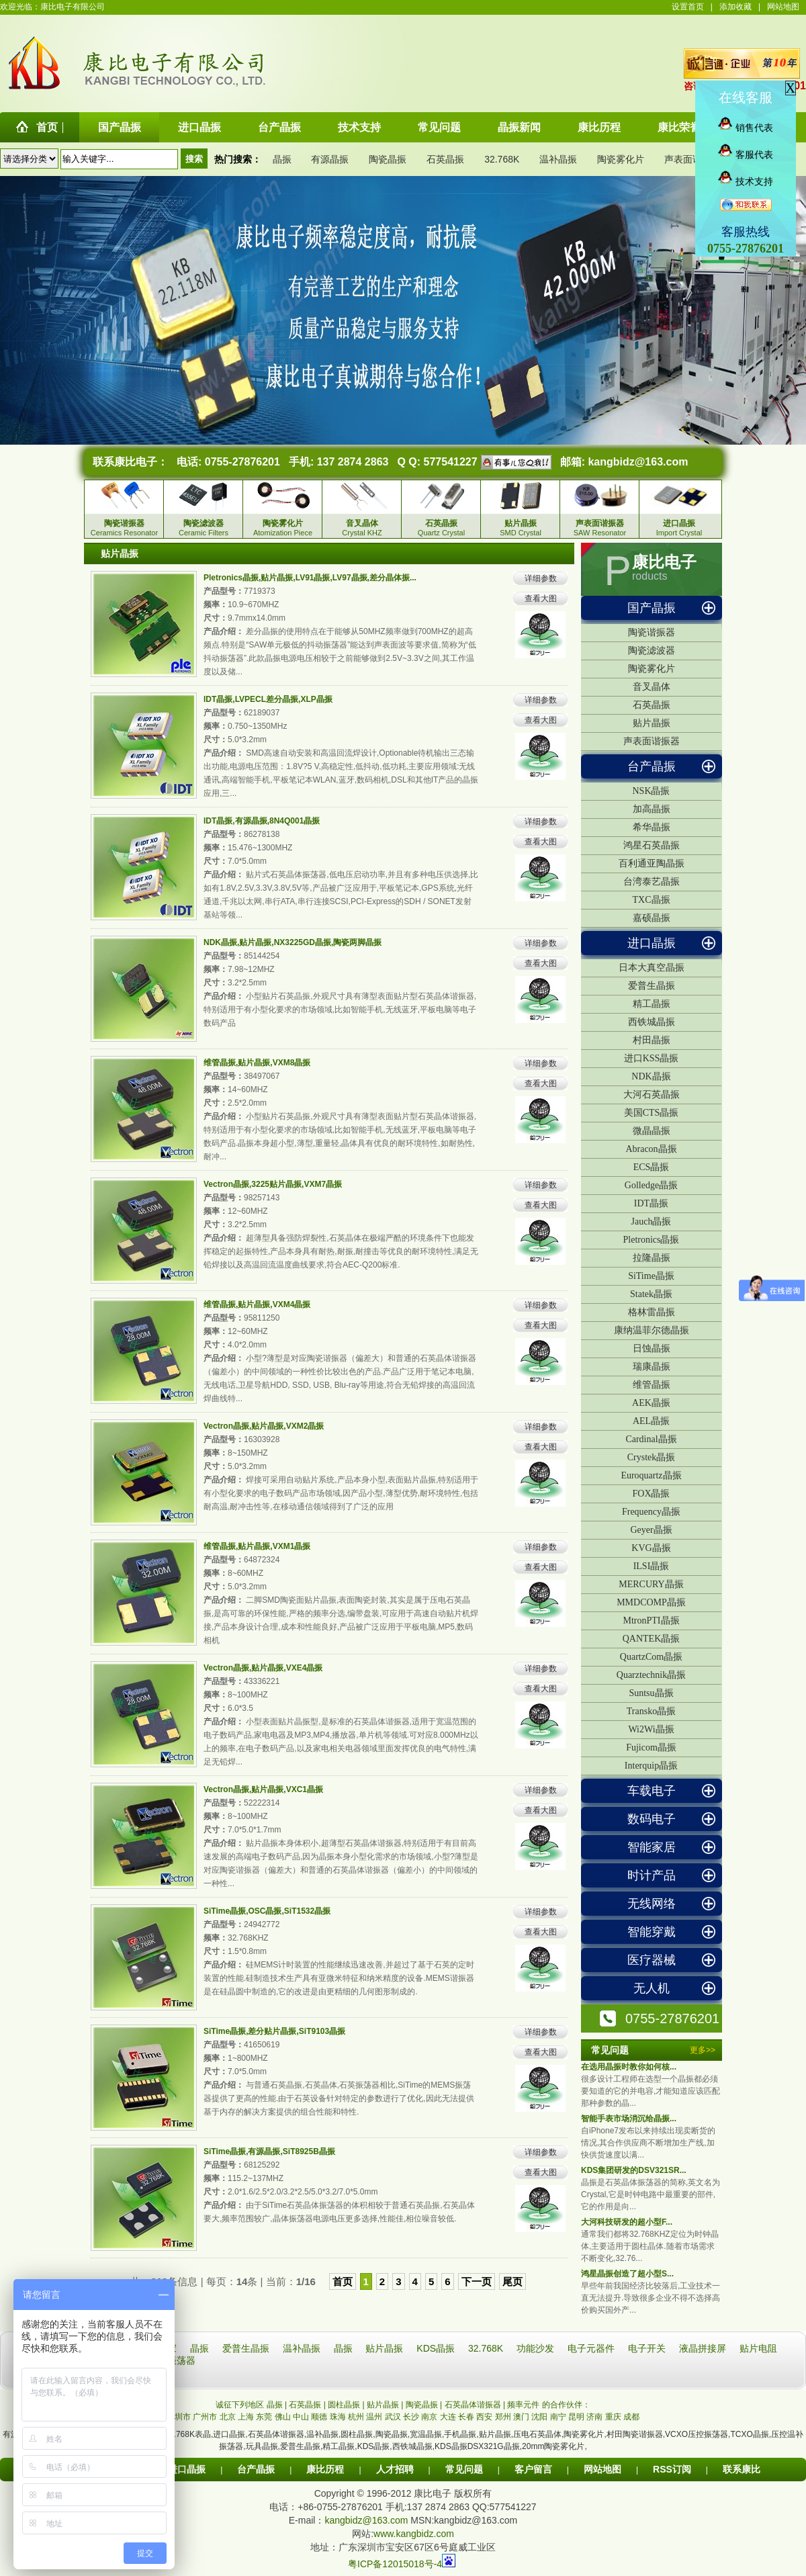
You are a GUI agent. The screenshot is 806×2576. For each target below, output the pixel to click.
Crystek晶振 (651, 1457)
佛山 (283, 2417)
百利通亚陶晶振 (651, 863)
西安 (484, 2417)
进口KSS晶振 (651, 1058)
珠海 (338, 2417)
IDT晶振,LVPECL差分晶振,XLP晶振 (268, 699)
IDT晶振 (651, 1203)
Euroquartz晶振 (651, 1475)
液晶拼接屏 (704, 2348)
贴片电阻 (758, 2348)
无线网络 (651, 1903)
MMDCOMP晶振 (651, 1602)
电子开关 (648, 2348)
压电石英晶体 (537, 2434)
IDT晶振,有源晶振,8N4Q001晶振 (262, 821)
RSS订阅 (672, 2469)
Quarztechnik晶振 (651, 1675)
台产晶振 (651, 766)
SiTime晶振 (651, 1276)
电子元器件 (592, 2348)
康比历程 (325, 2469)
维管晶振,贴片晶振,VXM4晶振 (257, 1304)
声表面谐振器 (692, 159)
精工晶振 (651, 1004)
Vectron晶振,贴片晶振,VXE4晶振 (263, 1668)
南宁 (558, 2417)
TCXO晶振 (749, 2434)
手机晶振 (460, 2434)
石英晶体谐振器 (276, 2434)
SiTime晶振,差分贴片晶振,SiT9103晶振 (274, 2031)
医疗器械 (651, 1960)
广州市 (205, 2417)
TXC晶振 (651, 900)
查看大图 (541, 598)
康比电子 (664, 562)
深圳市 (179, 2417)
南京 (429, 2417)
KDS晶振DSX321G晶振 (477, 2446)
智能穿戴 (651, 1932)
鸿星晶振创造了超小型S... (627, 2273)
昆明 (576, 2417)
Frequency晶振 (651, 1512)
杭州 (356, 2417)
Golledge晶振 (651, 1185)
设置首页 (688, 6)
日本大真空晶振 (651, 968)
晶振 (282, 159)
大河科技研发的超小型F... (626, 2222)
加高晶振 (651, 809)
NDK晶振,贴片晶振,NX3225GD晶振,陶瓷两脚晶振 (293, 942)
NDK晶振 (650, 1076)
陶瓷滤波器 (651, 651)
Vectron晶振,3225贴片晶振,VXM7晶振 (273, 1184)
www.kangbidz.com (413, 2533)
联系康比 (741, 2469)
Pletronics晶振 (651, 1240)
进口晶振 (651, 943)
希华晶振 (651, 827)
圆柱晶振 (357, 2434)
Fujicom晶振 (651, 1747)
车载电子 (651, 1790)
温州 (374, 2417)
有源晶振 (330, 159)
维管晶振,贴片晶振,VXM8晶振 (257, 1062)
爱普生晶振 (651, 986)
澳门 (521, 2417)
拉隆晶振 (651, 1258)
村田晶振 (651, 1040)
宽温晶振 (426, 2434)
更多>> (702, 2050)
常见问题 (464, 2469)
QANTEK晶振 (651, 1639)
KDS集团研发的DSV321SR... (633, 2170)
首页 (342, 2281)
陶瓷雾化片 (620, 159)
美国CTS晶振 (651, 1113)
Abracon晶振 (650, 1149)
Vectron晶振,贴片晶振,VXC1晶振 (263, 1789)
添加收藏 (735, 6)
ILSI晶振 (651, 1566)
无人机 (651, 1988)
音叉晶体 (651, 687)
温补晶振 (558, 159)
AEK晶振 (651, 1403)
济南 (594, 2417)
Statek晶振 (651, 1294)
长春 (466, 2417)
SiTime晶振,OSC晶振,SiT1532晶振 (267, 1911)
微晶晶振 (651, 1131)
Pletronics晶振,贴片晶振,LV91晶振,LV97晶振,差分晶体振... (310, 577)
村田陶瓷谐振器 (635, 2434)
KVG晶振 (650, 1548)
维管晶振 (651, 1385)
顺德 (319, 2417)
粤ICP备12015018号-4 (395, 2564)
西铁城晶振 (651, 1022)
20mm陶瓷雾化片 (553, 2446)
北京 (228, 2417)
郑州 (503, 2417)
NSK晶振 (651, 791)
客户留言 (533, 2469)
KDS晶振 (436, 2348)
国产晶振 (651, 608)
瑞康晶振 (651, 1367)
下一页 (476, 2281)
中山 (301, 2417)
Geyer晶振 (651, 1530)
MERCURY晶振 (651, 1584)
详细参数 (541, 578)
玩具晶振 (262, 2446)
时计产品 (651, 1875)
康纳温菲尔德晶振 (651, 1330)
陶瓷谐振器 (651, 632)
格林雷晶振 (651, 1312)
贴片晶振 (651, 723)
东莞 (264, 2417)
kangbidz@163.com (638, 462)
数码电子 (651, 1819)
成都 (631, 2417)
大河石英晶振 (651, 1095)
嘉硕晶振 (651, 918)
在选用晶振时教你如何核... (628, 2067)
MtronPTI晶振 (651, 1620)
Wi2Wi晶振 (651, 1729)
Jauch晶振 (651, 1221)
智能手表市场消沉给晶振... (628, 2118)
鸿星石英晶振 (651, 845)
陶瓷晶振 (387, 159)
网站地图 (783, 6)
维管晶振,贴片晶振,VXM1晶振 (257, 1546)
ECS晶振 (651, 1167)
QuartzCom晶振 (651, 1657)
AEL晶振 (651, 1421)
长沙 (411, 2417)
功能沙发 (537, 2348)
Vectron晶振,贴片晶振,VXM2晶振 (264, 1426)
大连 (448, 2417)
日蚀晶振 (651, 1348)
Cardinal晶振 (650, 1439)
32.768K (501, 159)
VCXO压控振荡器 (696, 2434)
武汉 (393, 2417)
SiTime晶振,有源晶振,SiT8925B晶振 (269, 2151)
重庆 (613, 2417)
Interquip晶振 (651, 1766)
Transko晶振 (651, 1711)
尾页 (512, 2281)
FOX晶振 (651, 1494)
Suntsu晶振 (651, 1693)
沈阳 (539, 2417)
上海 (246, 2417)
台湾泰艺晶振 (651, 882)
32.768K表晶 (188, 2434)
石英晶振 (445, 159)
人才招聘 (395, 2469)
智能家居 (651, 1847)
